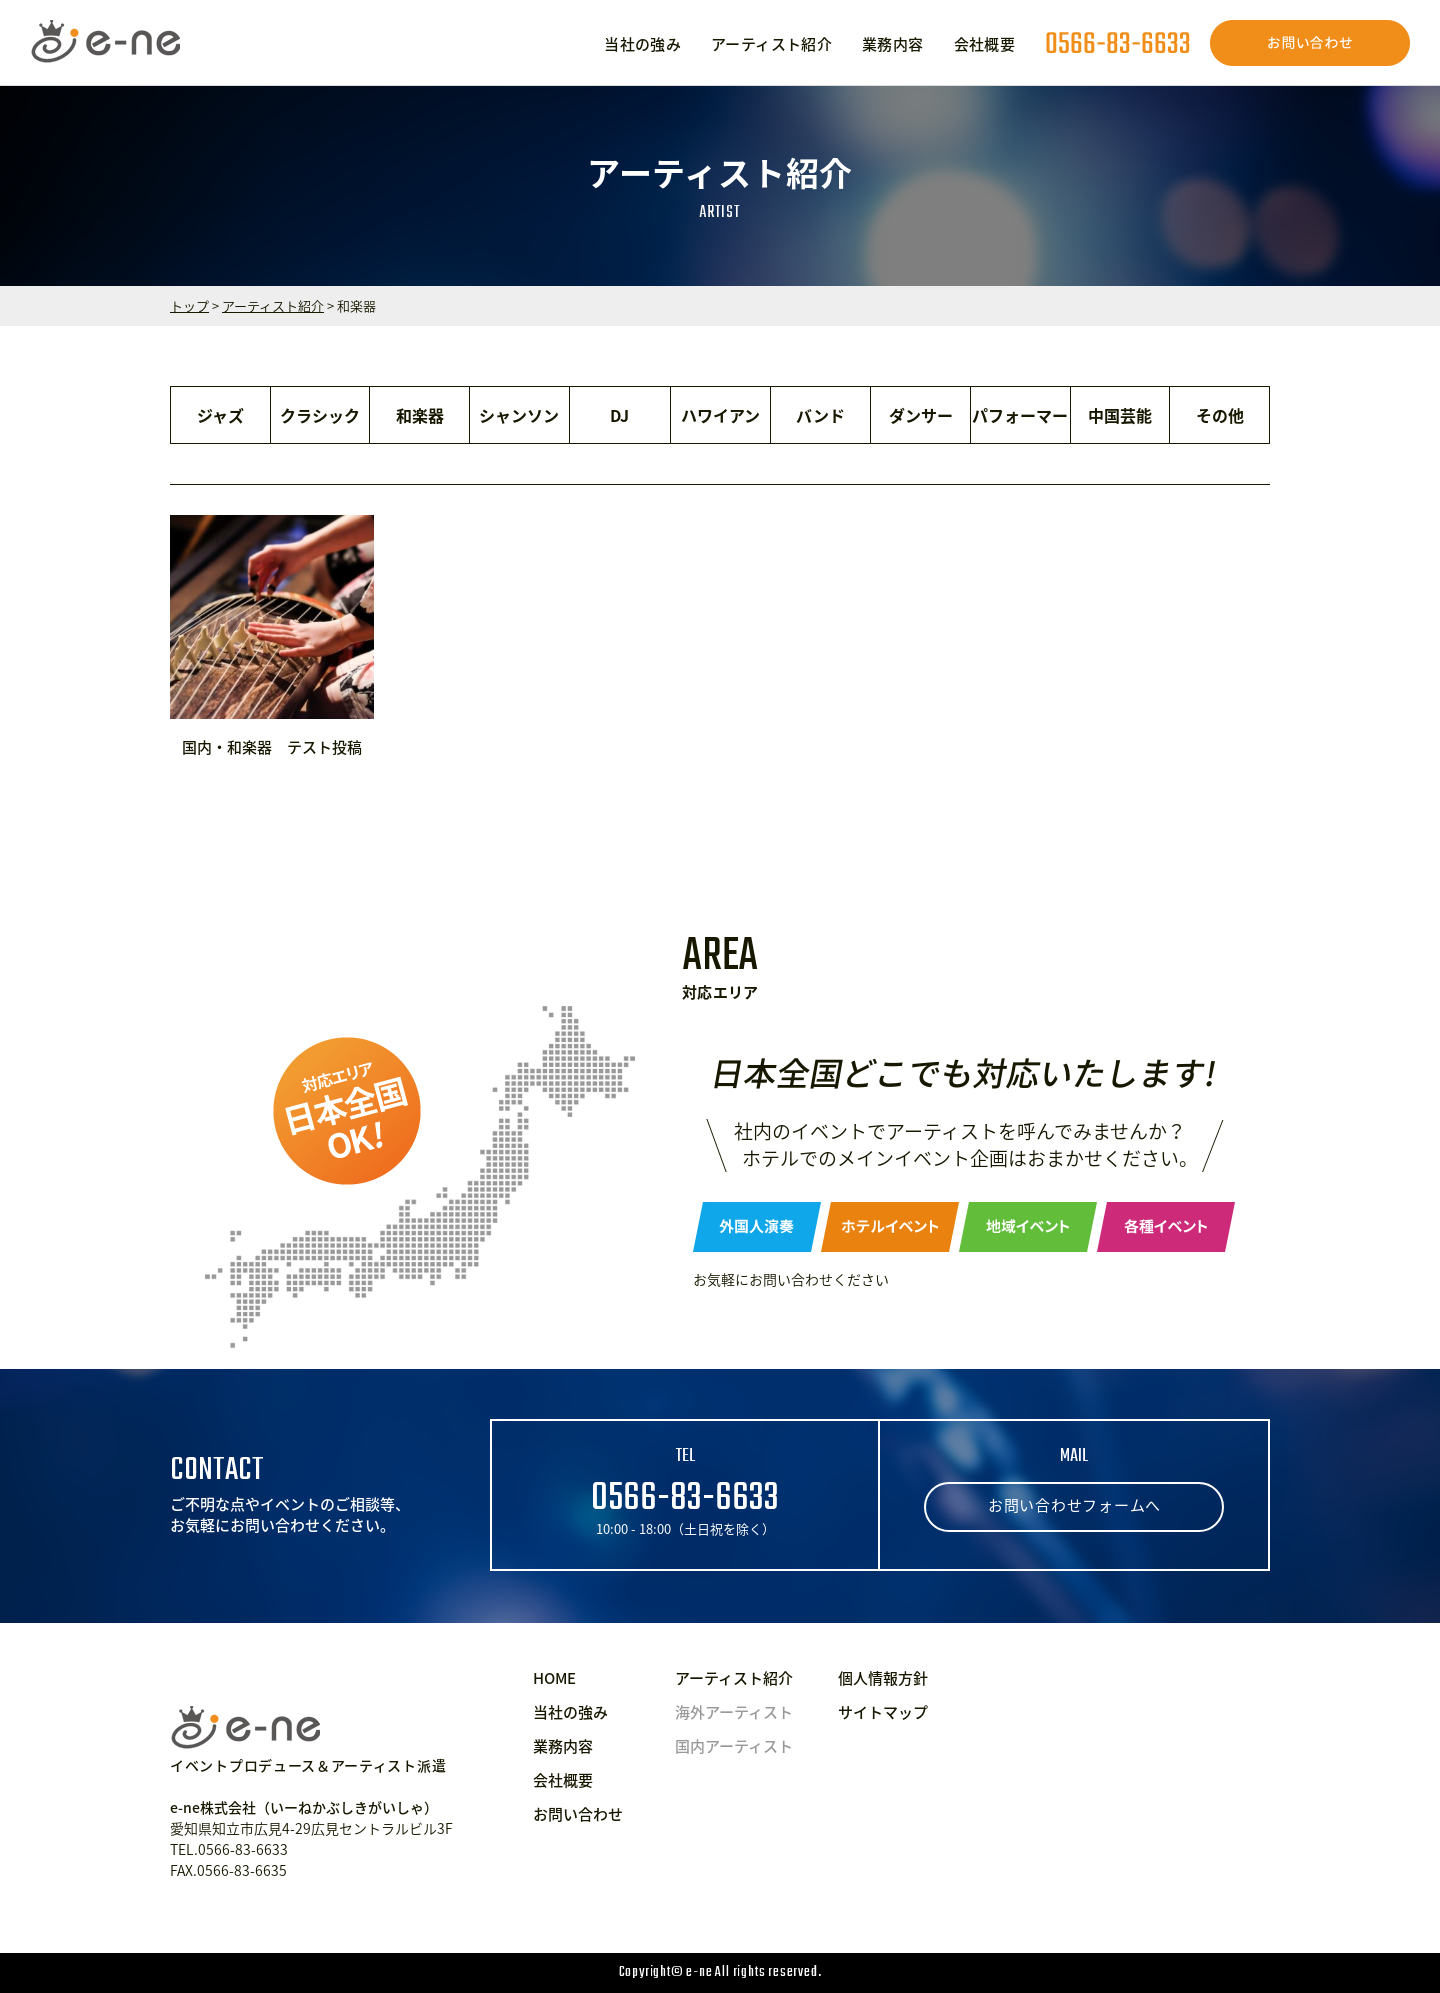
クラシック (320, 415)
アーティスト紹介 (771, 44)
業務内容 (893, 44)
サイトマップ (883, 1712)
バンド (820, 415)
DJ (619, 415)
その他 (1220, 415)
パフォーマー (1020, 415)
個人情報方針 (883, 1678)
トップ (189, 305)
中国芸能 (1120, 415)
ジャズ (220, 415)
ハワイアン (720, 415)
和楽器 (420, 415)
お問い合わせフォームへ (1074, 1505)
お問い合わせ (578, 1814)
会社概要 (985, 44)
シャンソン (519, 415)
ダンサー (921, 415)
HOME (554, 1678)
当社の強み (642, 44)
